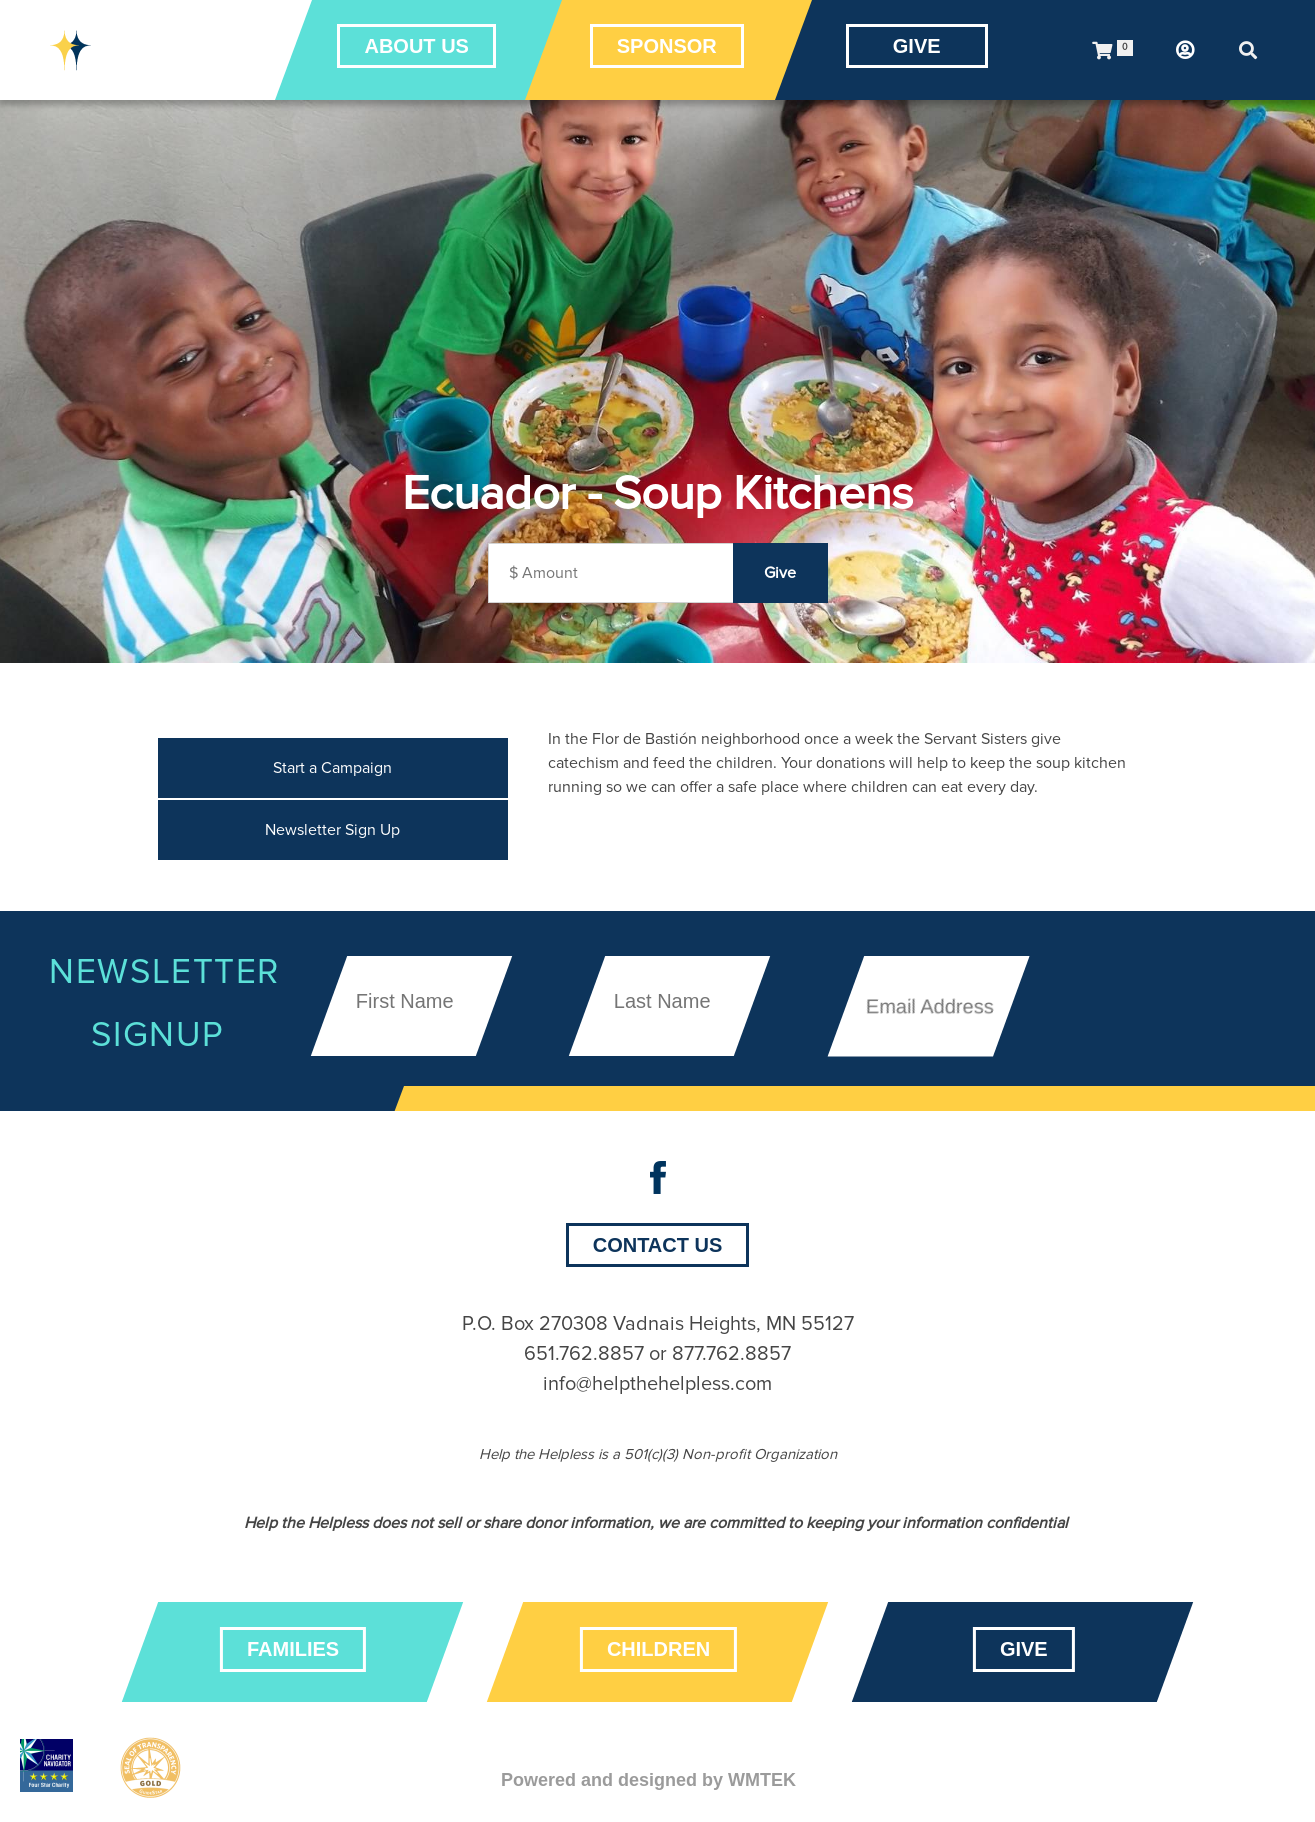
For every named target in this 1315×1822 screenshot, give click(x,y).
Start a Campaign (332, 768)
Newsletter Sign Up (332, 830)
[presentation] (1163, 950)
